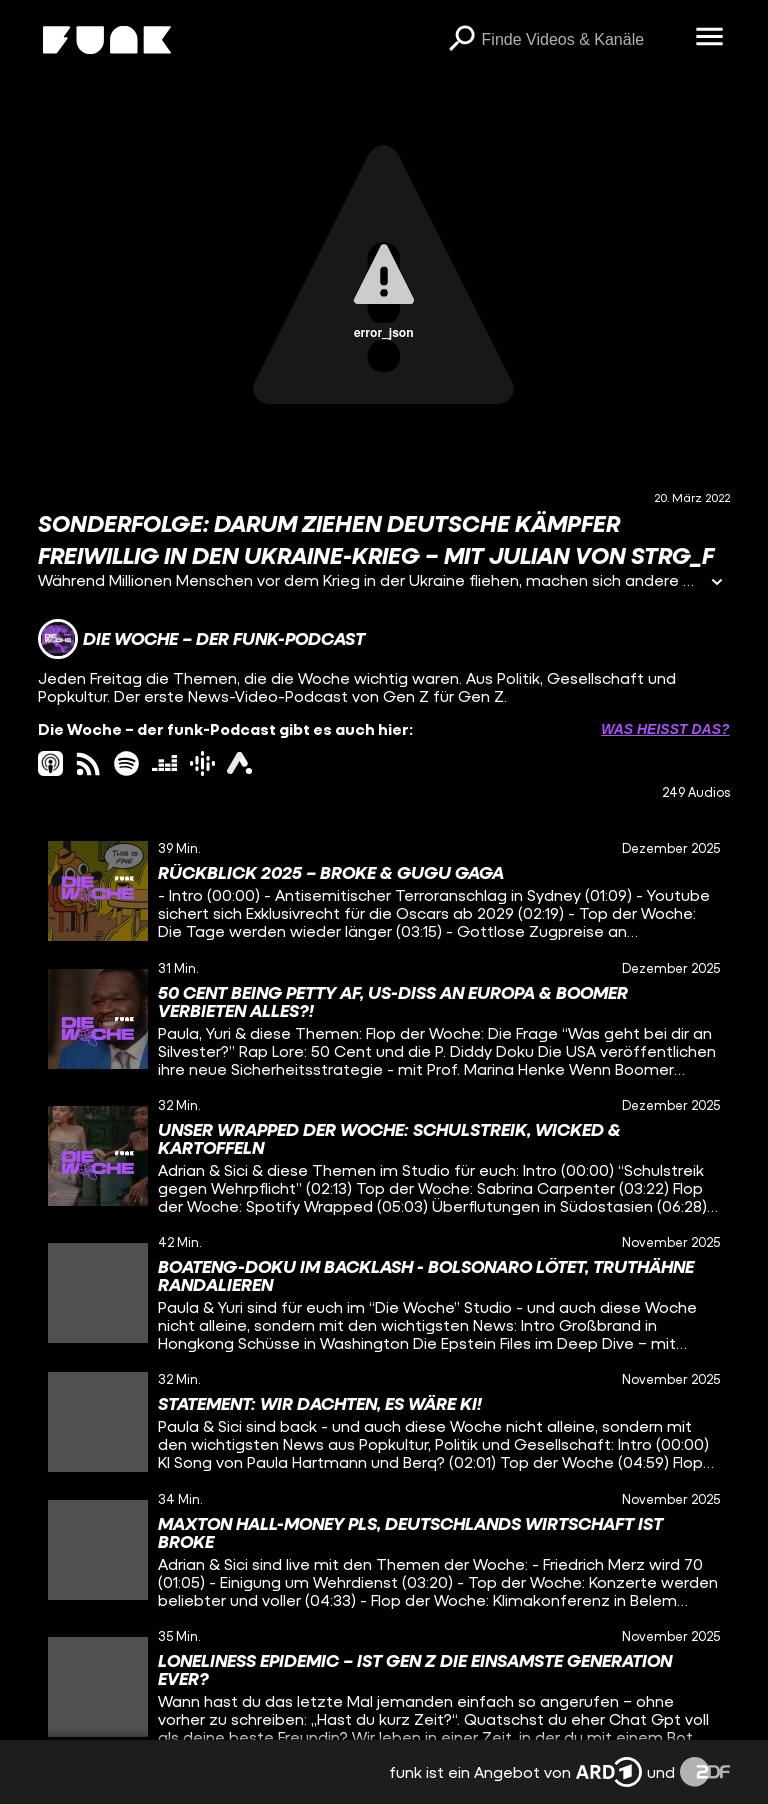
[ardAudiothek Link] (239, 763)
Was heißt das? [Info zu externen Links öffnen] (665, 729)
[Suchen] (462, 40)
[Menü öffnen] (710, 38)
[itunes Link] (50, 763)
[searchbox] (582, 40)
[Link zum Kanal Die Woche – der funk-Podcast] (201, 639)
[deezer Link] (164, 763)
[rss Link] (88, 763)
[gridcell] (383, 891)
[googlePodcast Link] (202, 763)
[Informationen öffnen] (717, 583)
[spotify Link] (126, 763)
